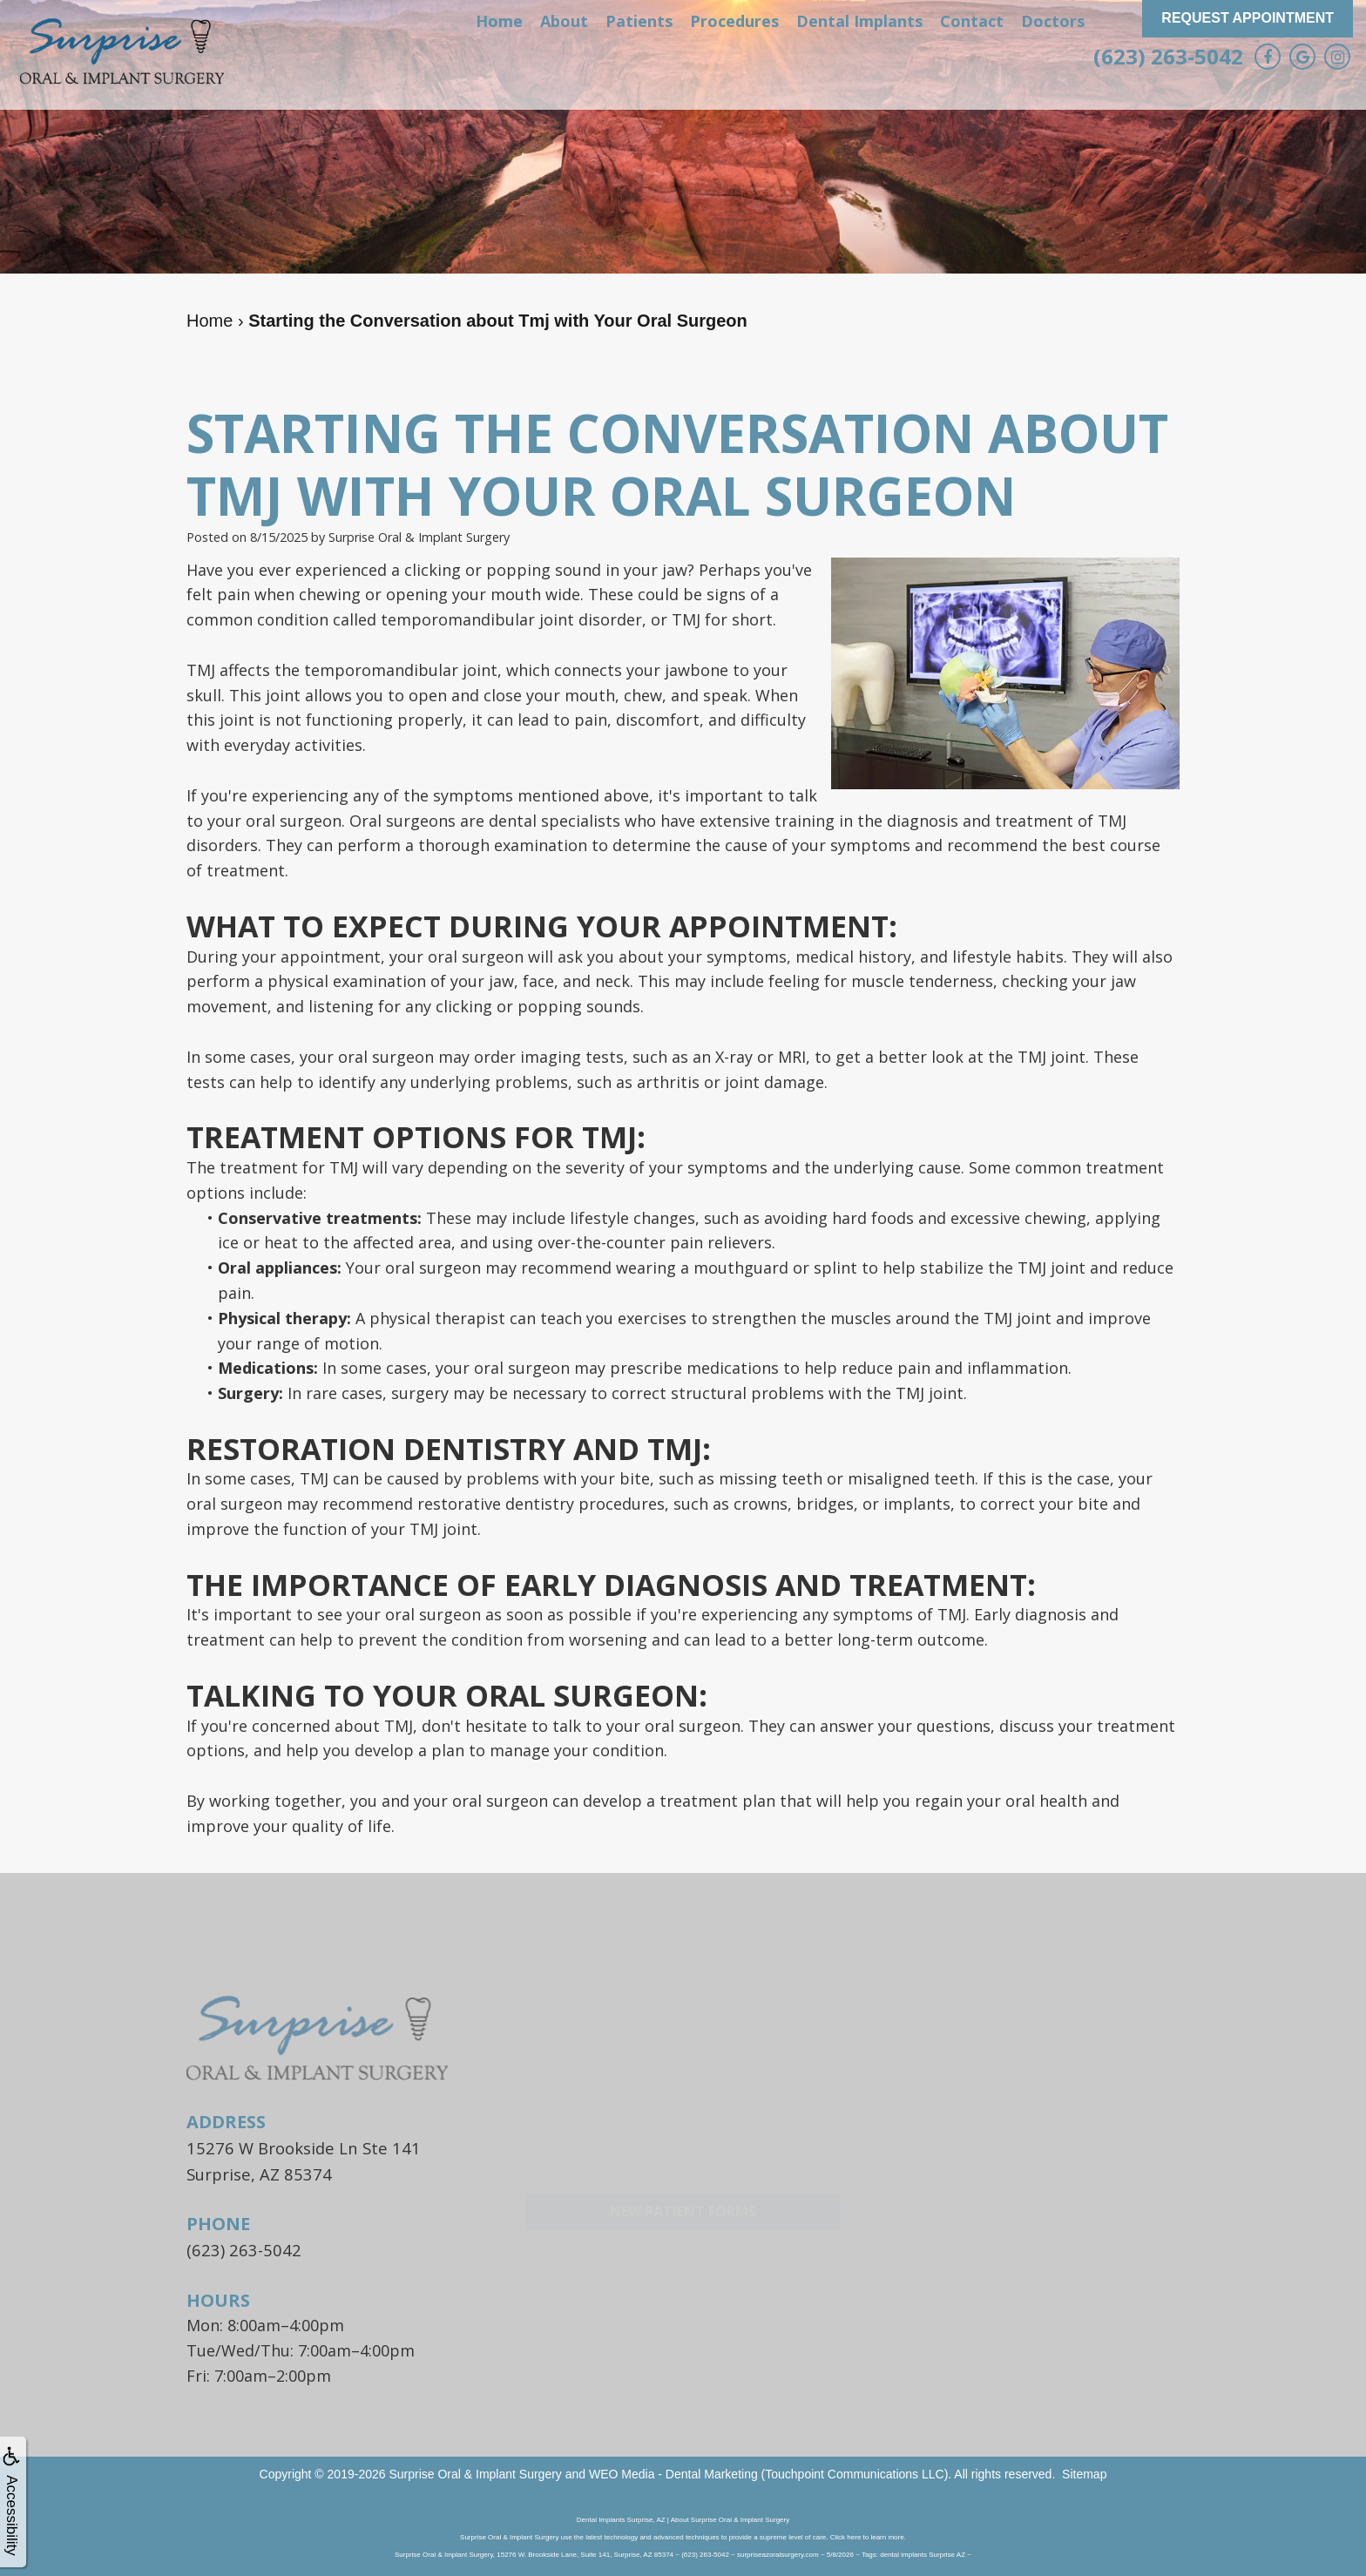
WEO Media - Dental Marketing (673, 2471)
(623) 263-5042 (1168, 56)
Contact (972, 20)
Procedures (734, 20)
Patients (639, 20)
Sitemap (1084, 2471)
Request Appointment (1247, 17)
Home (499, 20)
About (564, 20)
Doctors (1053, 20)
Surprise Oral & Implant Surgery (475, 2471)
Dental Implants (859, 20)
